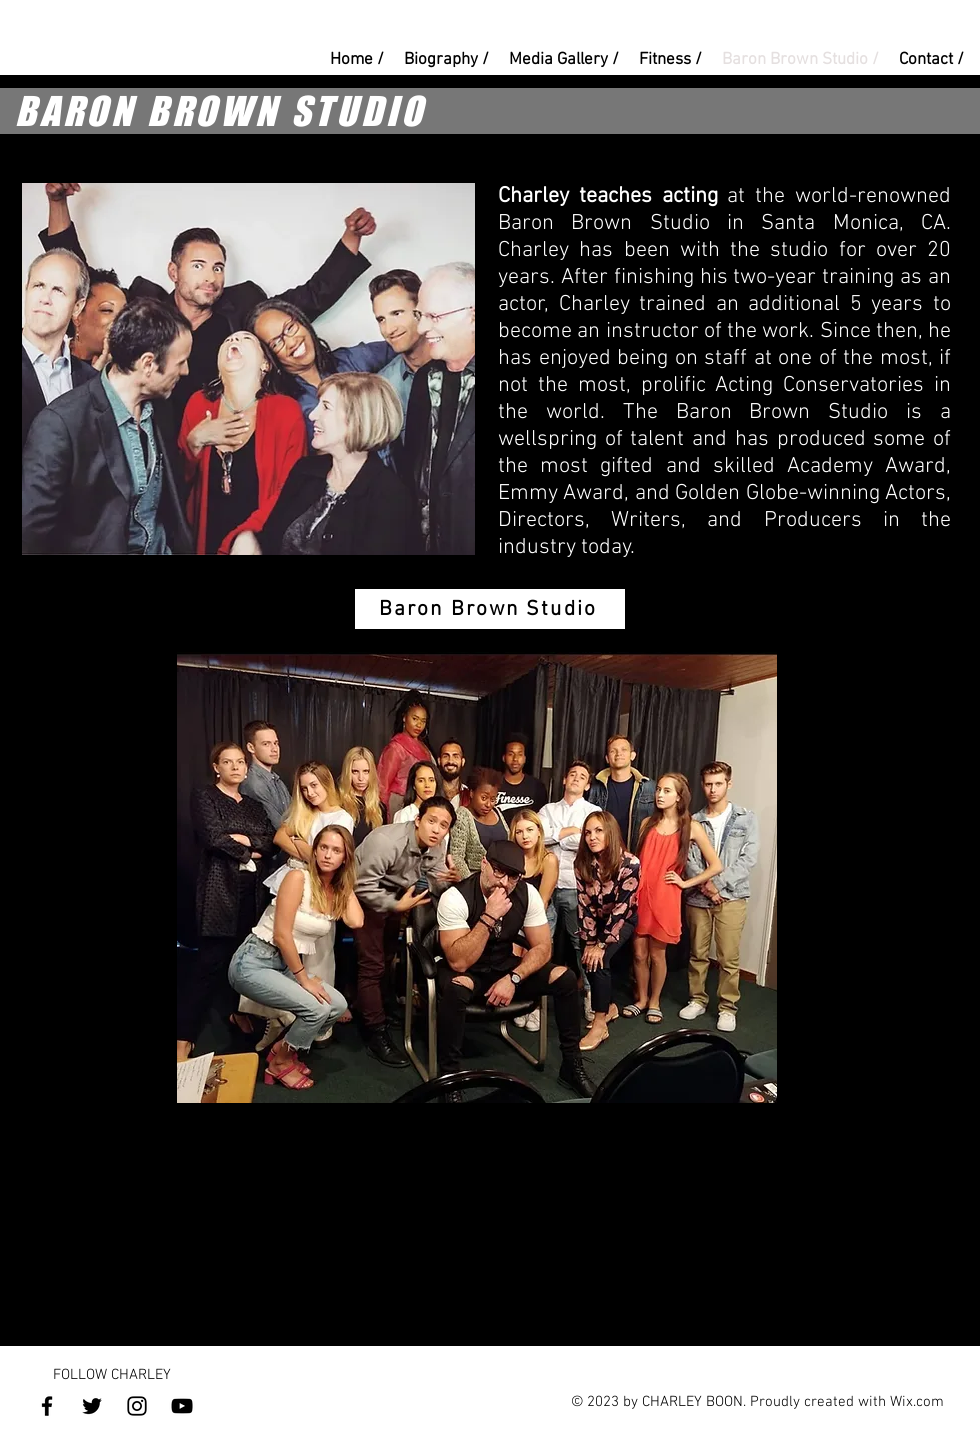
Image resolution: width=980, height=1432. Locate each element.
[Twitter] (92, 1406)
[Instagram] (137, 1406)
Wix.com (917, 1402)
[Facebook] (47, 1406)
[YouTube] (182, 1406)
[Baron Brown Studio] (490, 609)
